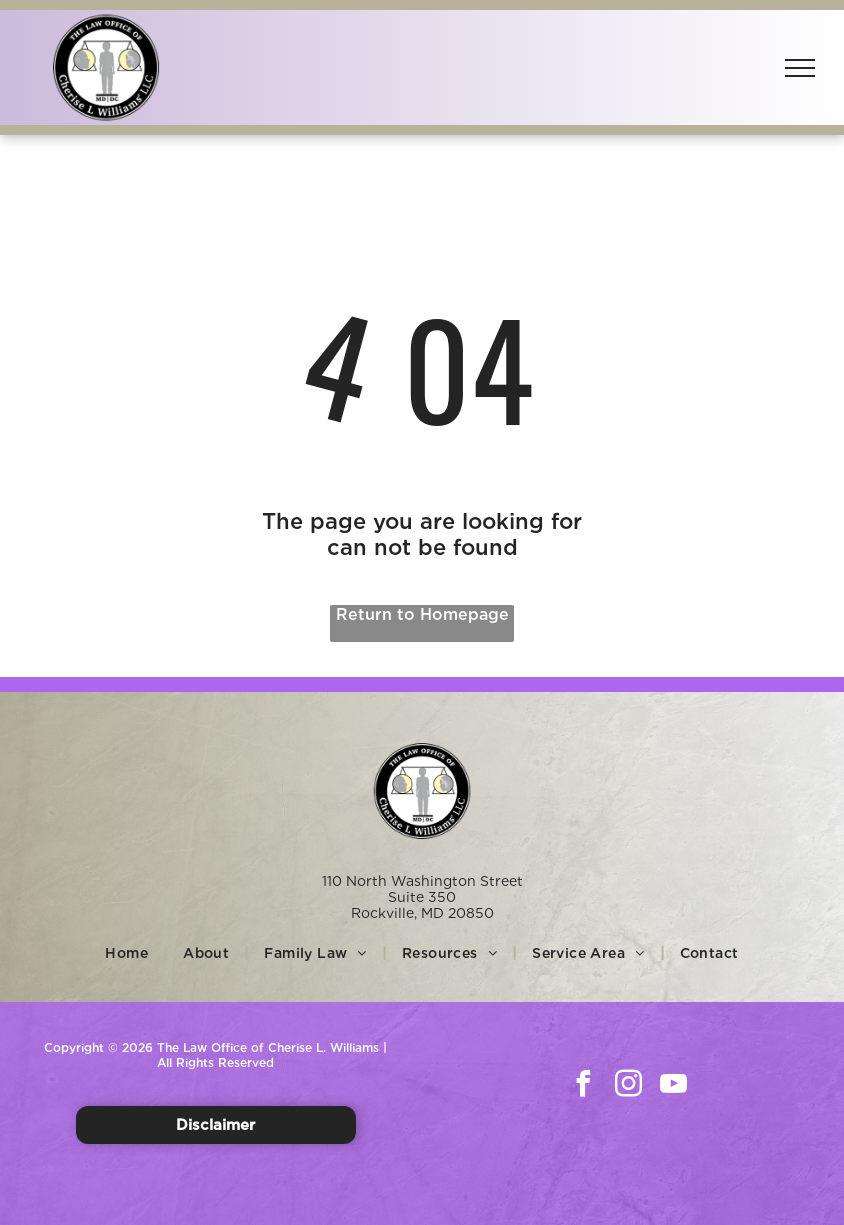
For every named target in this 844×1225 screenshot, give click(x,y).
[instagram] (628, 1086)
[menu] (800, 68)
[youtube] (673, 1086)
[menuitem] (129, 953)
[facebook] (583, 1086)
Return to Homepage (422, 614)
